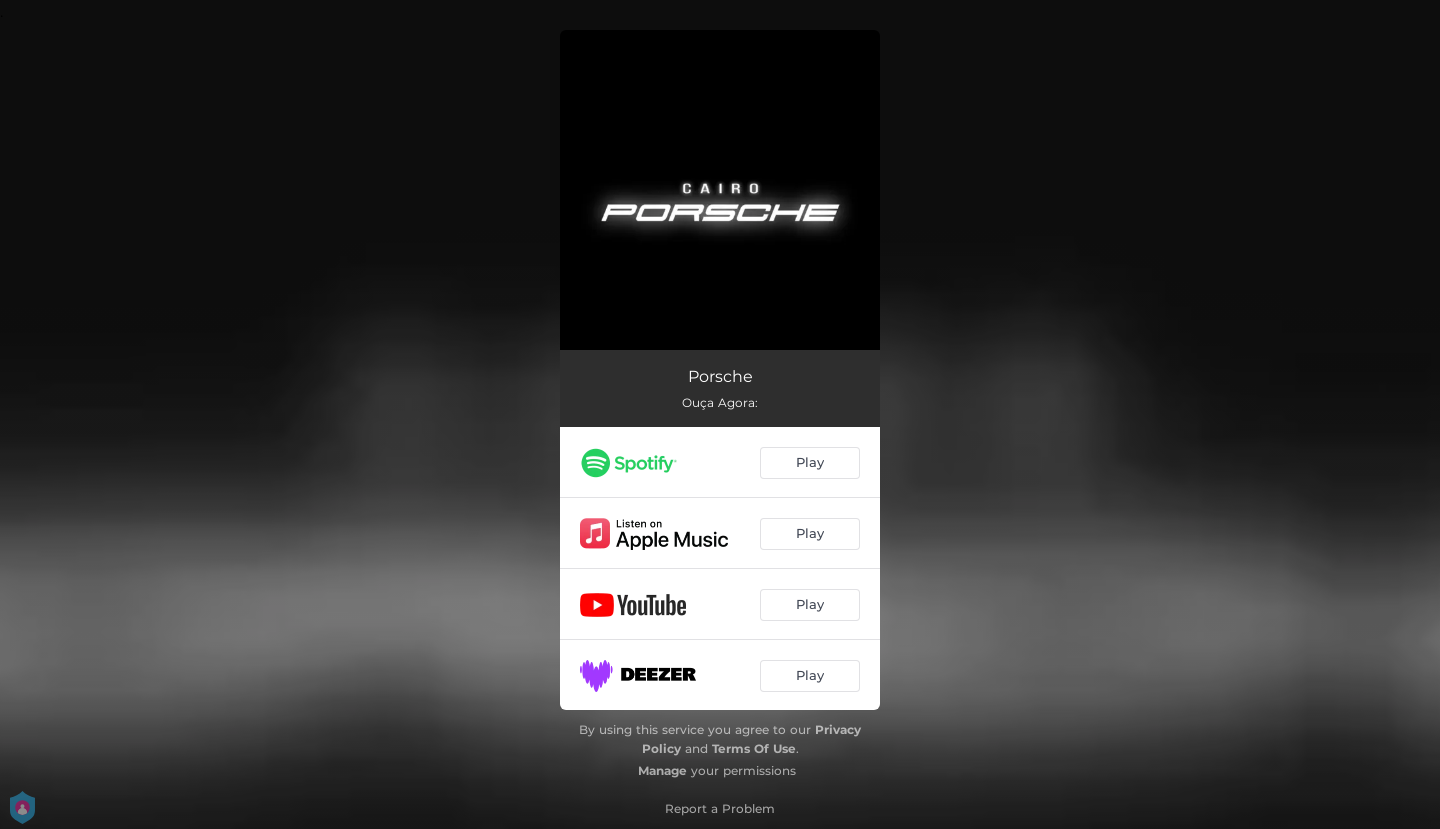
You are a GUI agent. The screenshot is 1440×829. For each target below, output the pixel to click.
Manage (662, 770)
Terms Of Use (754, 748)
